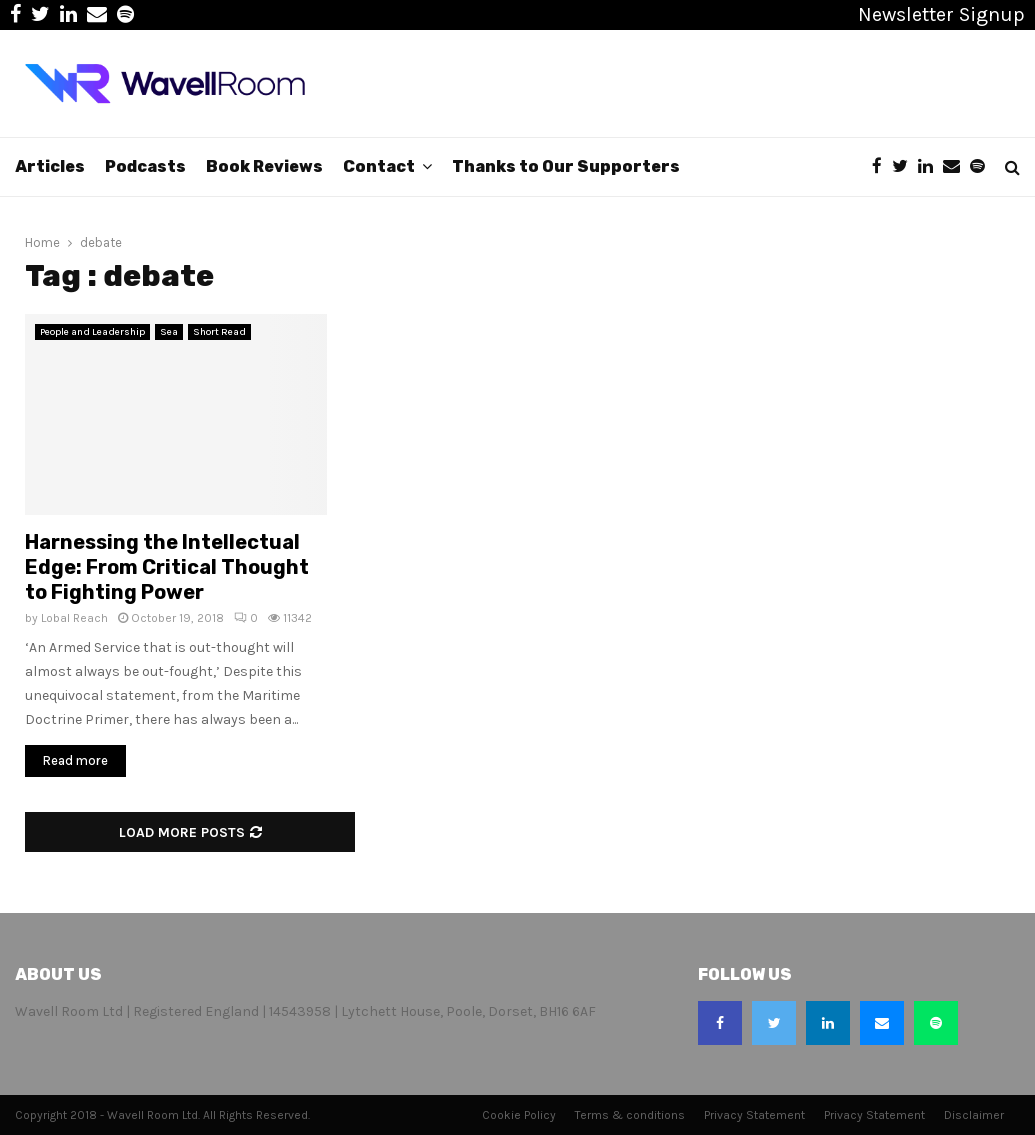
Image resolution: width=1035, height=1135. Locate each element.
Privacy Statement (754, 1115)
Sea (169, 332)
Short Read (219, 332)
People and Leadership (92, 332)
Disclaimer (974, 1115)
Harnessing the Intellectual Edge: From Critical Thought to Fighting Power (167, 567)
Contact (379, 166)
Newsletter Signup (941, 14)
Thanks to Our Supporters (566, 166)
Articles (50, 166)
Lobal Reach (74, 618)
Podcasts (145, 166)
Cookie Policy (519, 1115)
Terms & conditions (630, 1115)
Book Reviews (264, 166)
